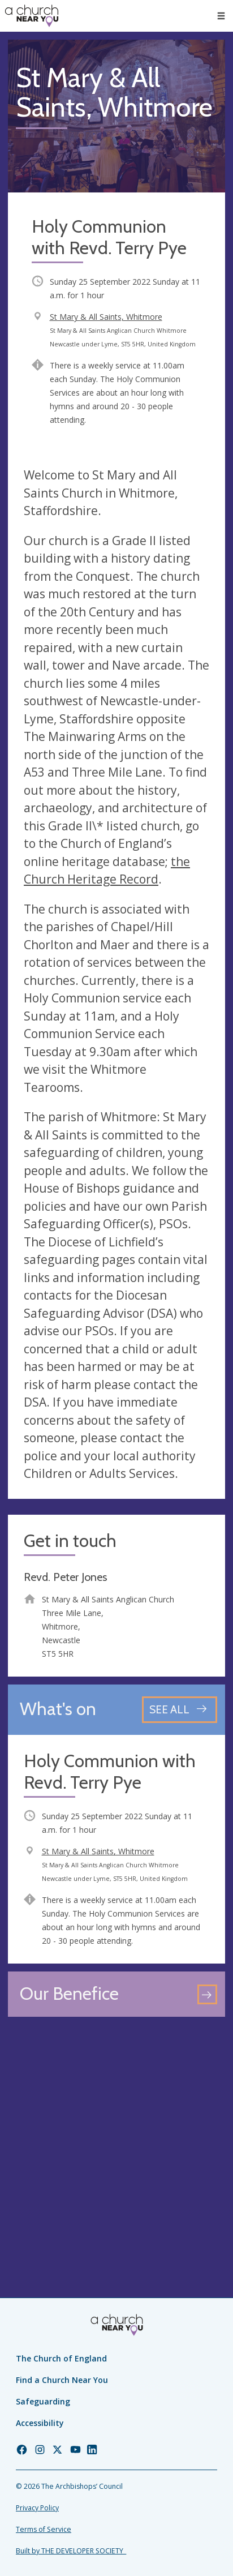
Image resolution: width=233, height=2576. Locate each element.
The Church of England (61, 2358)
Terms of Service (43, 2529)
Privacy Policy (37, 2508)
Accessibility (40, 2423)
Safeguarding (43, 2401)
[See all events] (179, 1709)
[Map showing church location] (116, 2133)
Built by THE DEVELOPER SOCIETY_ (71, 2551)
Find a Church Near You (62, 2379)
